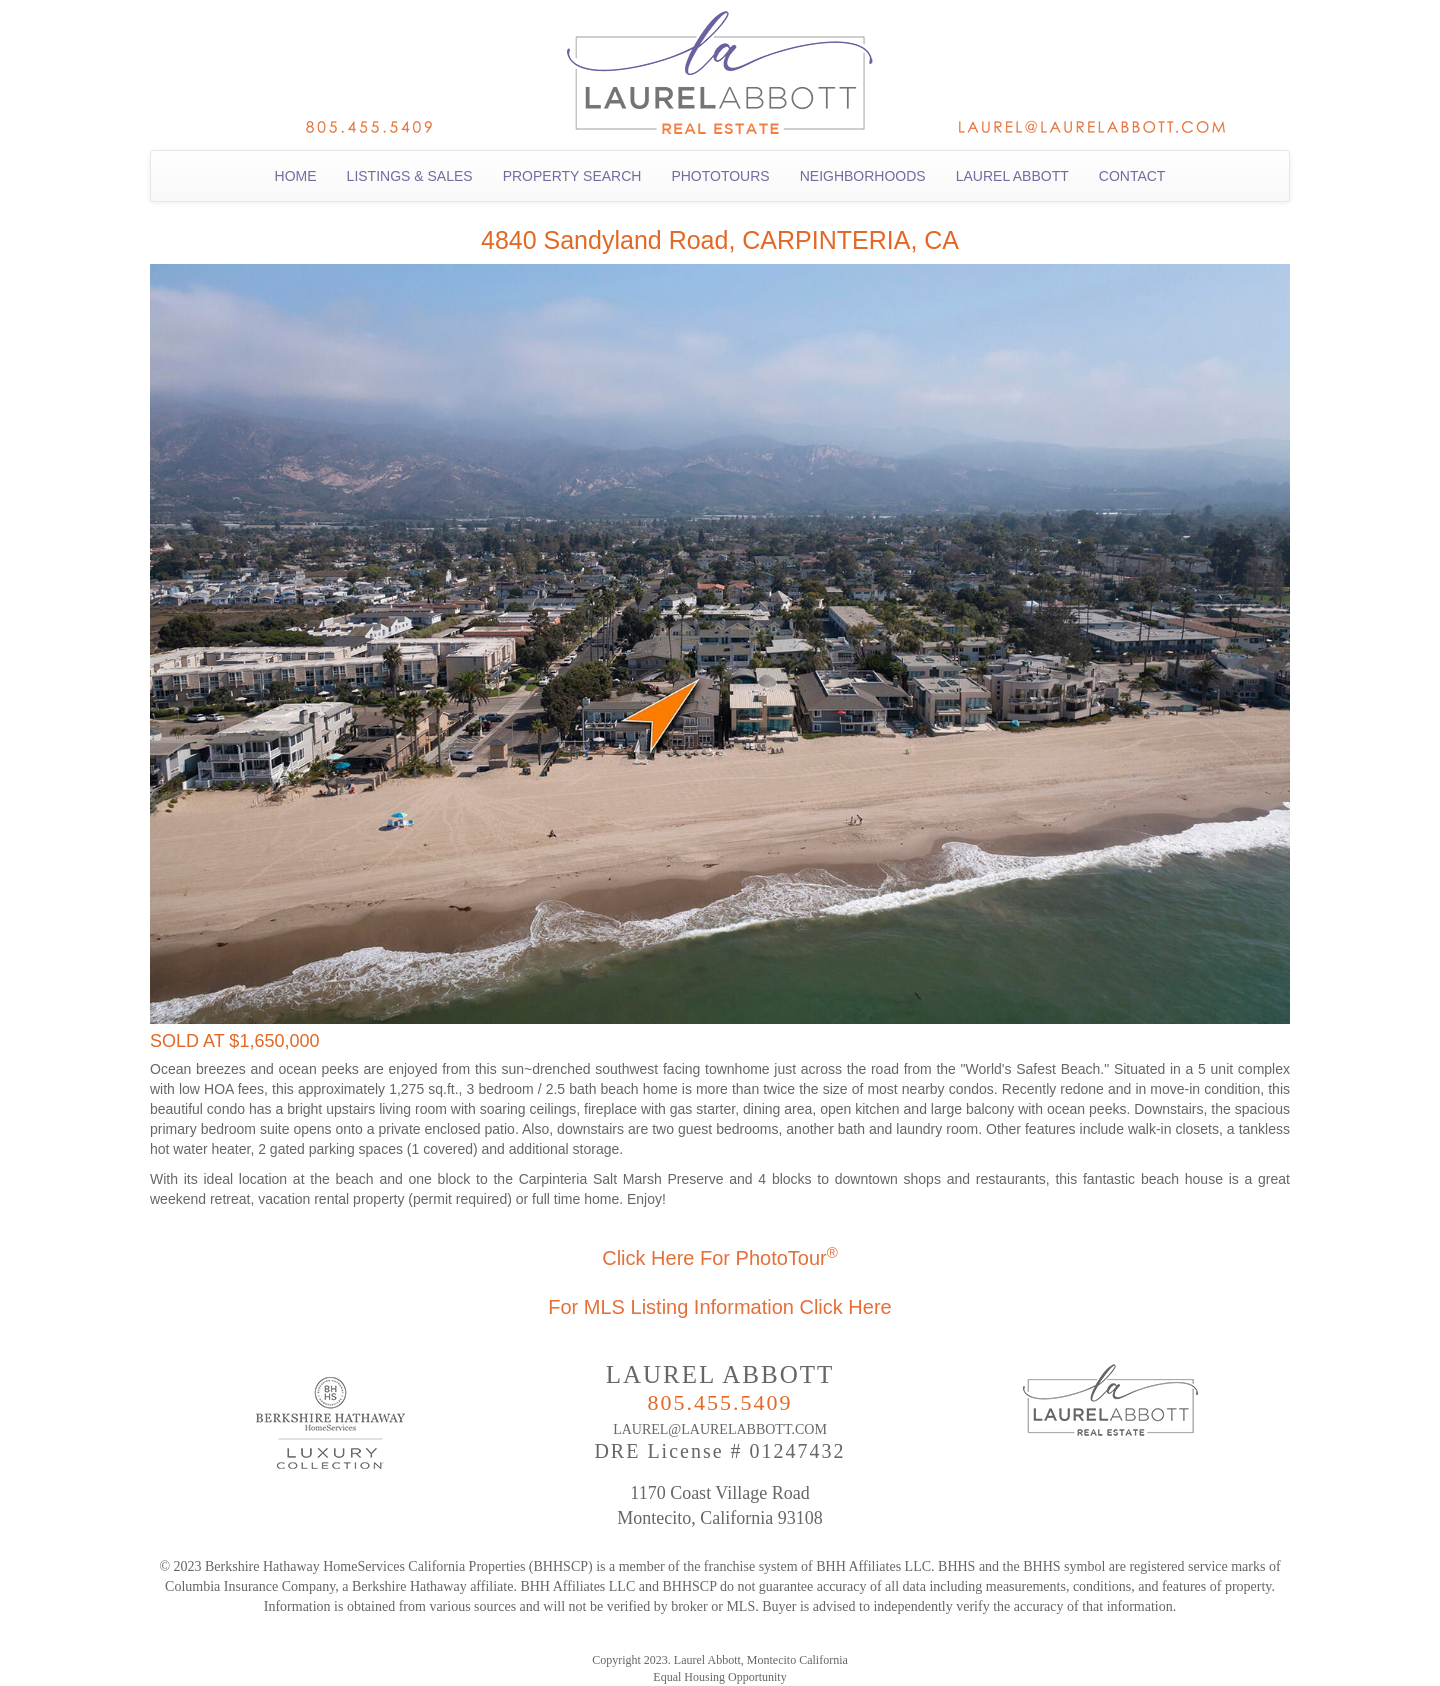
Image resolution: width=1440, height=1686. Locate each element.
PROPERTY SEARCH (572, 176)
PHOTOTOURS (720, 176)
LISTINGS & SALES (410, 176)
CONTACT (1132, 176)
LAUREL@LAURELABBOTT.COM (720, 1429)
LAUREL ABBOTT (1012, 176)
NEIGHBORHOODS (863, 176)
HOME (296, 176)
